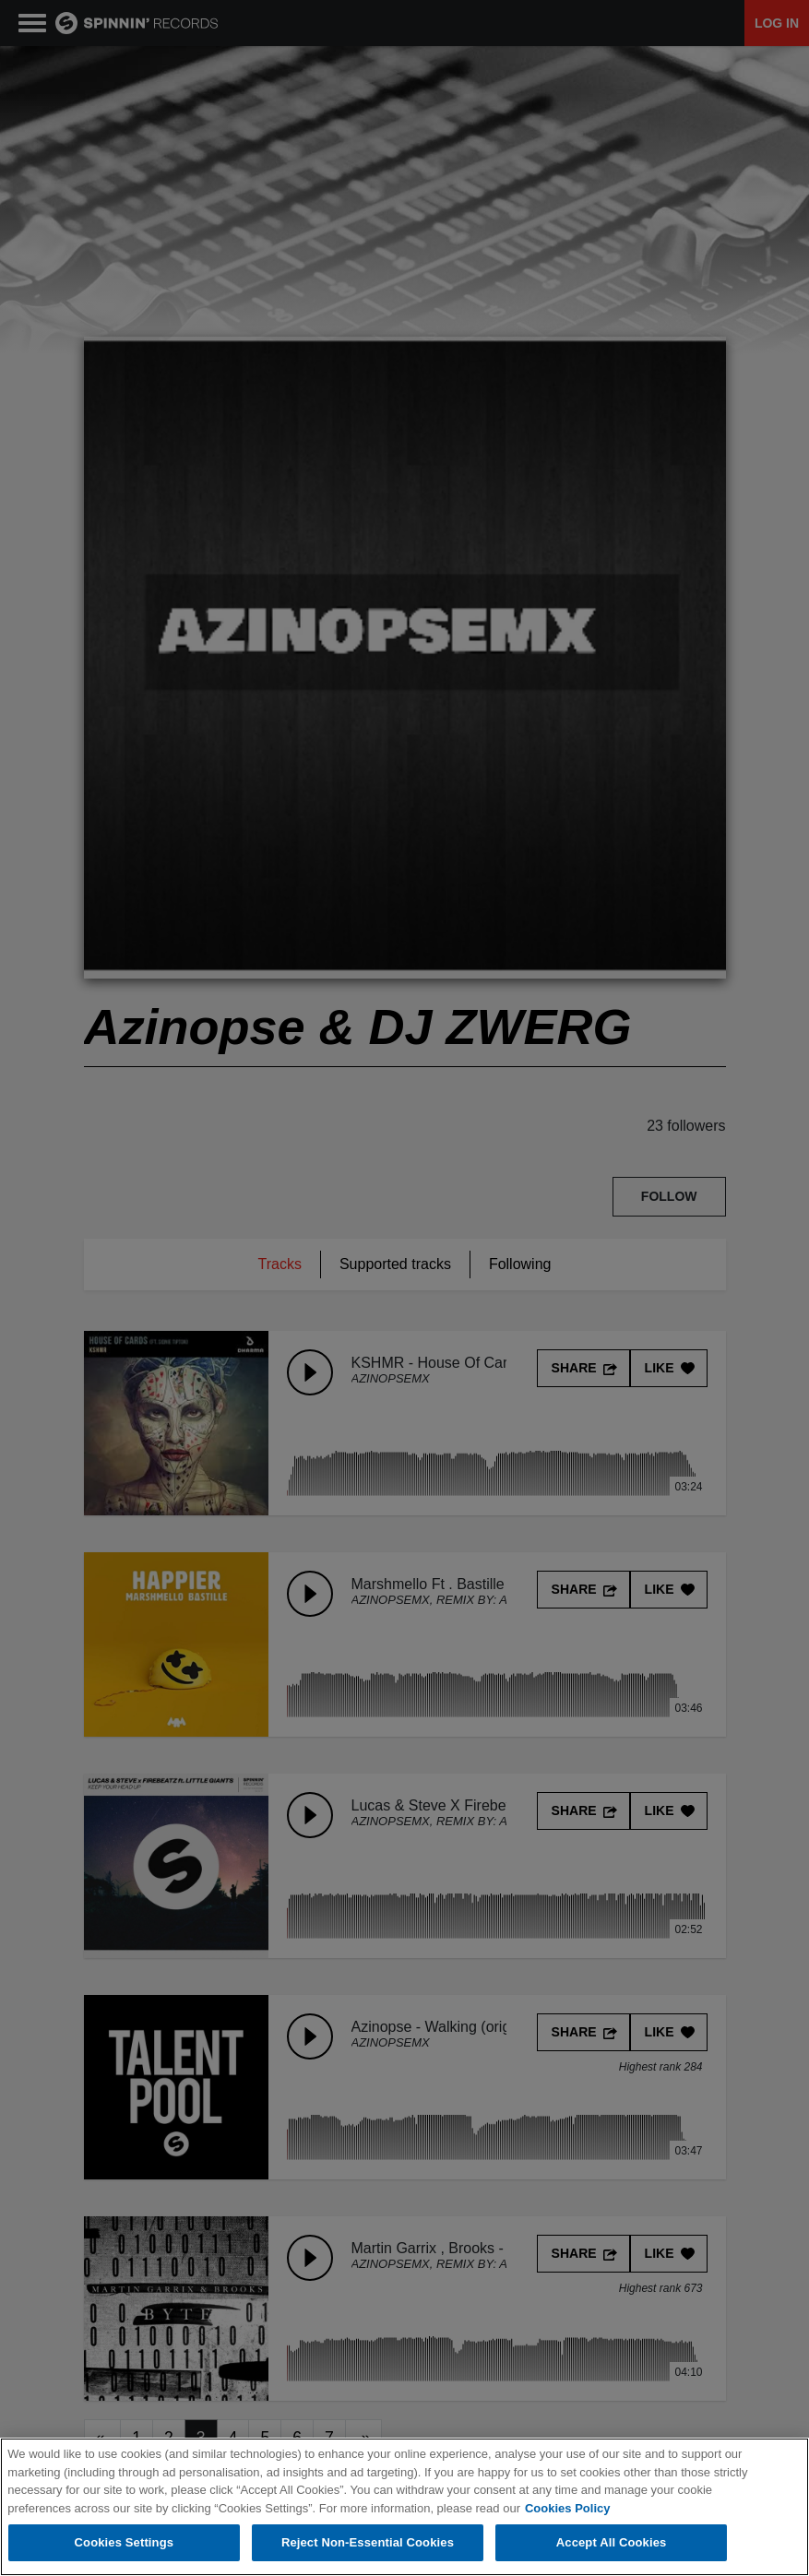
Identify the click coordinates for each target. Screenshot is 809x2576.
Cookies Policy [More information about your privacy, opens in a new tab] (567, 2508)
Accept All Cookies (611, 2542)
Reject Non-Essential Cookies (367, 2542)
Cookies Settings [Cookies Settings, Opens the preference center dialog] (124, 2542)
